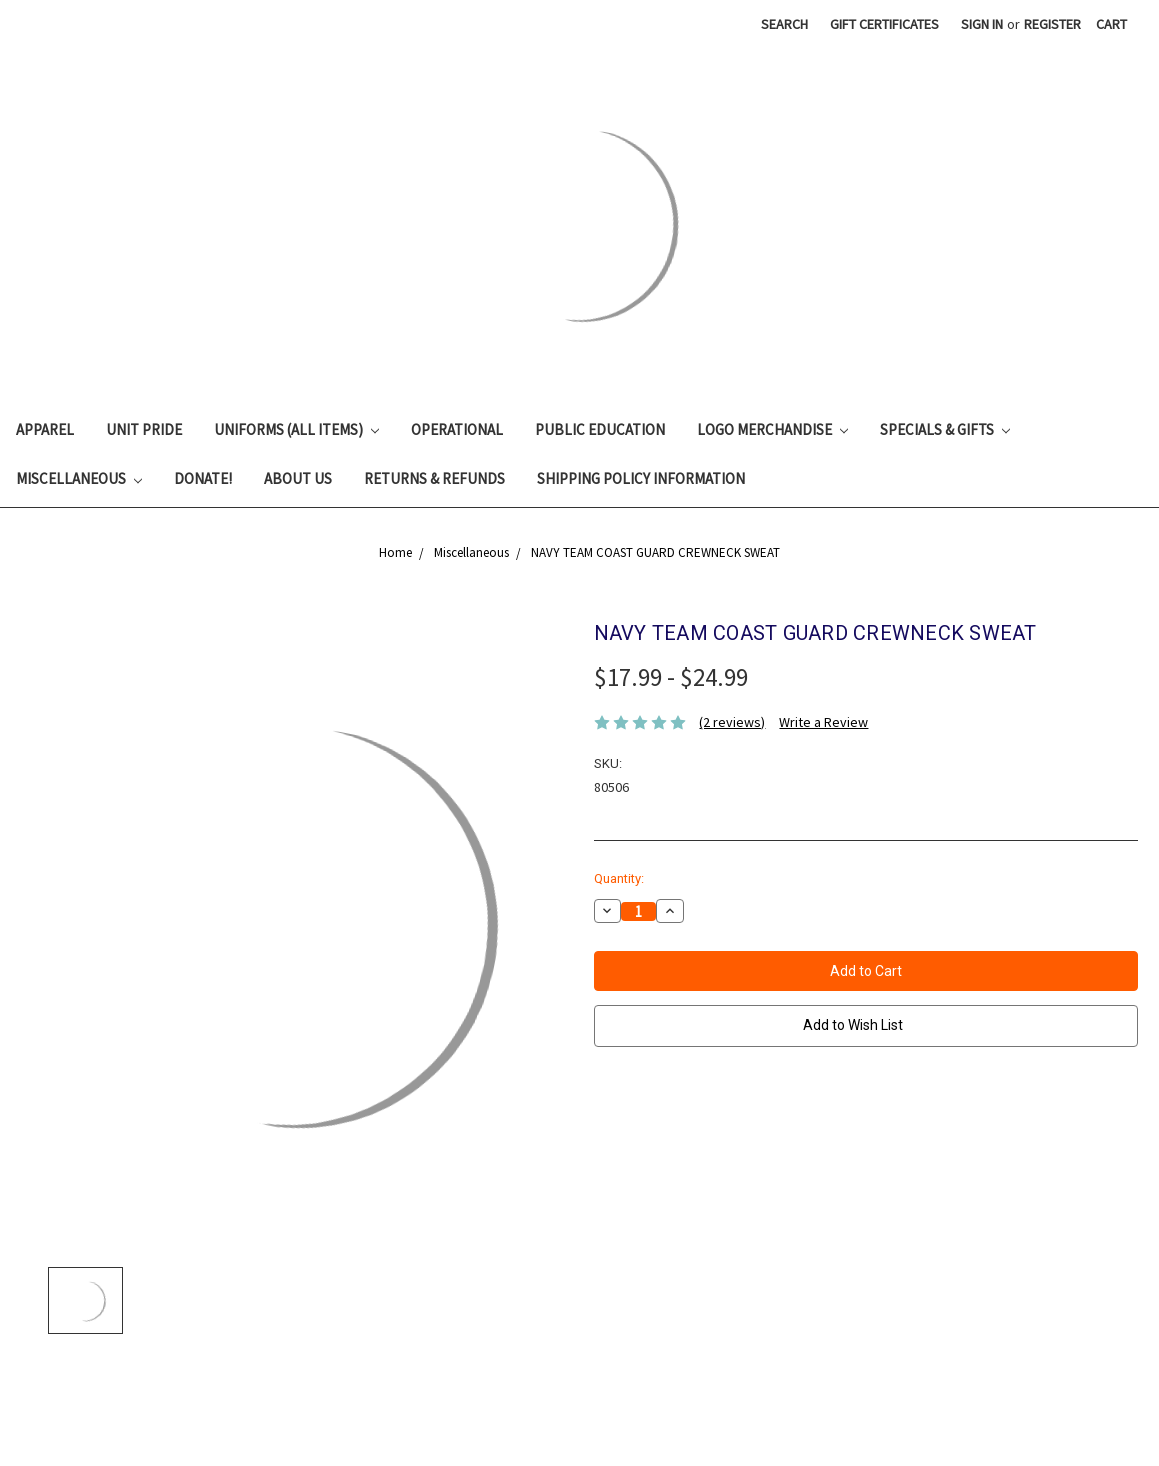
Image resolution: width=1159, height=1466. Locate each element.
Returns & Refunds (434, 478)
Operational (457, 429)
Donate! (203, 478)
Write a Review (823, 722)
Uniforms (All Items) (296, 429)
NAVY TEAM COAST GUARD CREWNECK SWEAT (655, 552)
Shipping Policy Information (641, 478)
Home (395, 552)
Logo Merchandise (772, 429)
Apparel (45, 429)
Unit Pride (144, 429)
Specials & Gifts (945, 429)
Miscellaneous (79, 478)
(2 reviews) (732, 722)
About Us (298, 478)
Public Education (600, 429)
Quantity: (619, 878)
